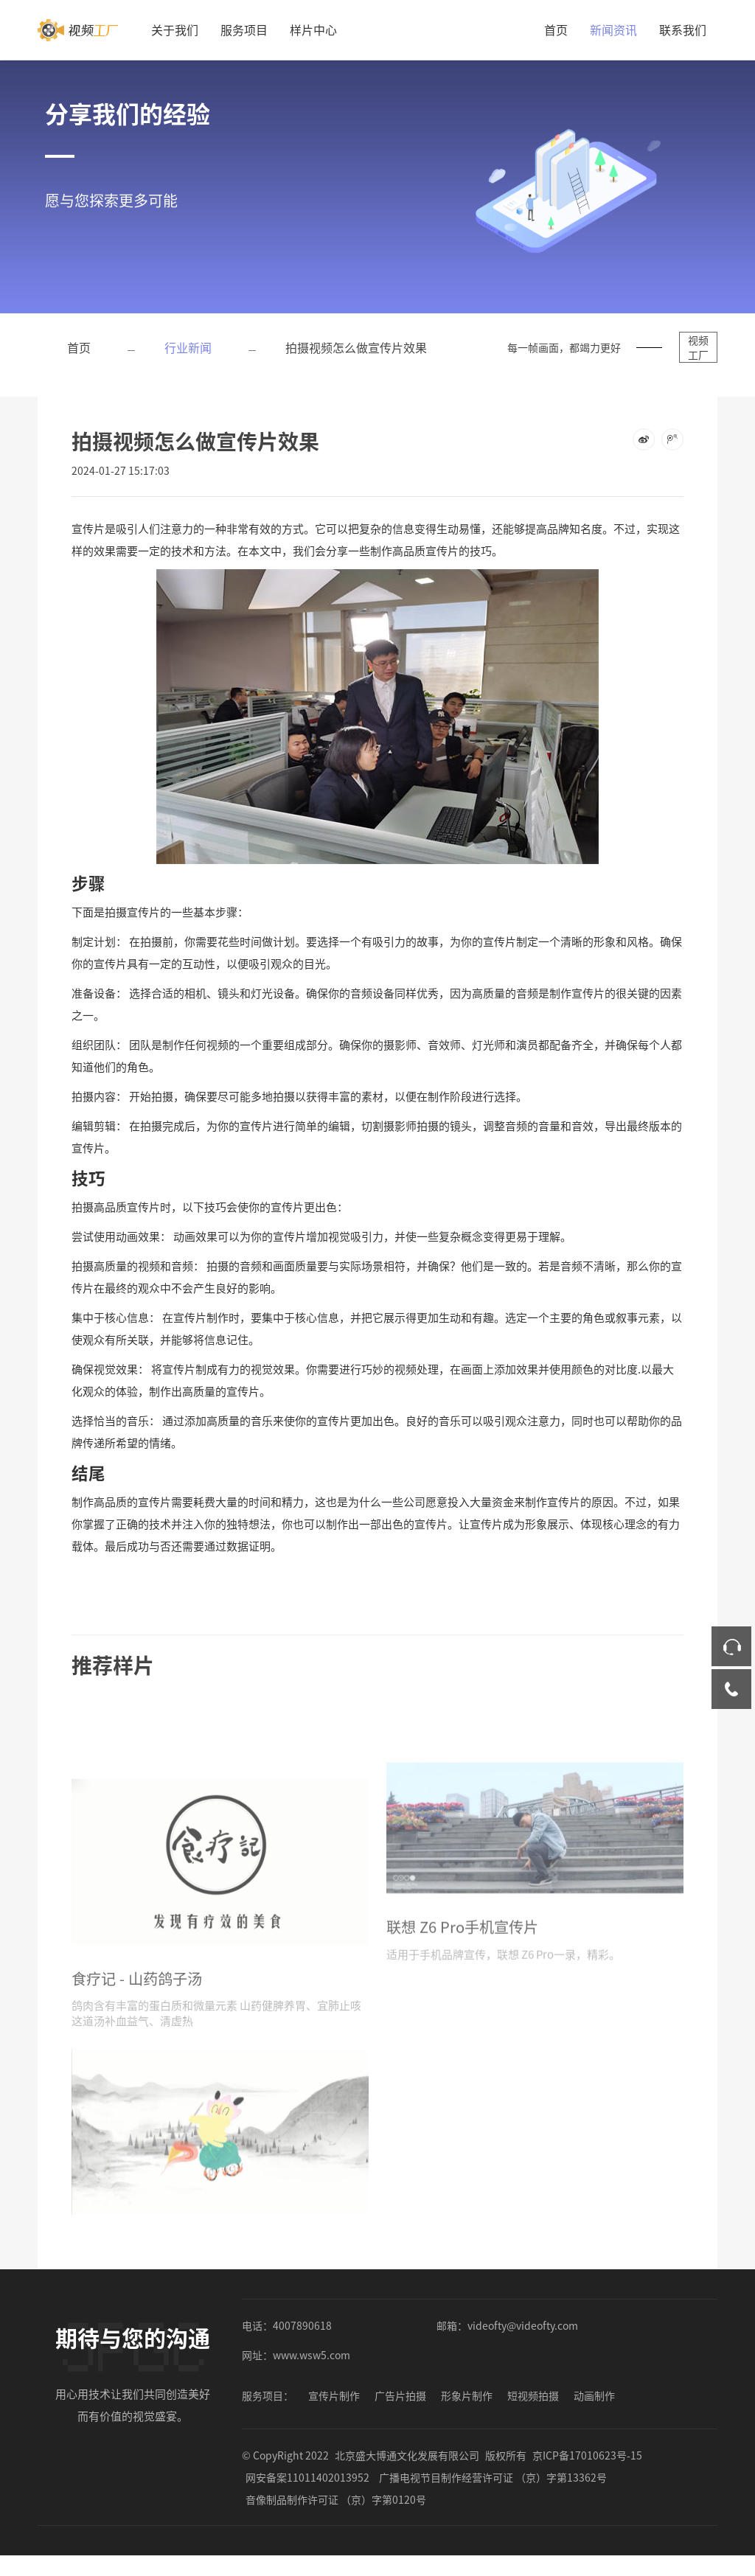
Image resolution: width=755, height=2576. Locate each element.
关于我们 (174, 29)
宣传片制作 (334, 2408)
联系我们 (682, 29)
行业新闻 (188, 347)
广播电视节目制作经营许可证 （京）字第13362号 (493, 2490)
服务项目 (244, 29)
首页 (556, 29)
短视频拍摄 (533, 2408)
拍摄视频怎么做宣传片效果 (356, 347)
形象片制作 (467, 2408)
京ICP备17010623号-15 (587, 2468)
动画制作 (594, 2408)
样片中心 (313, 29)
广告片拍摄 (400, 2408)
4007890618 (302, 2338)
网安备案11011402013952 (307, 2490)
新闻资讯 (613, 29)
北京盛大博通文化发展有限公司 (407, 2468)
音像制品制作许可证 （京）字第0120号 (336, 2512)
